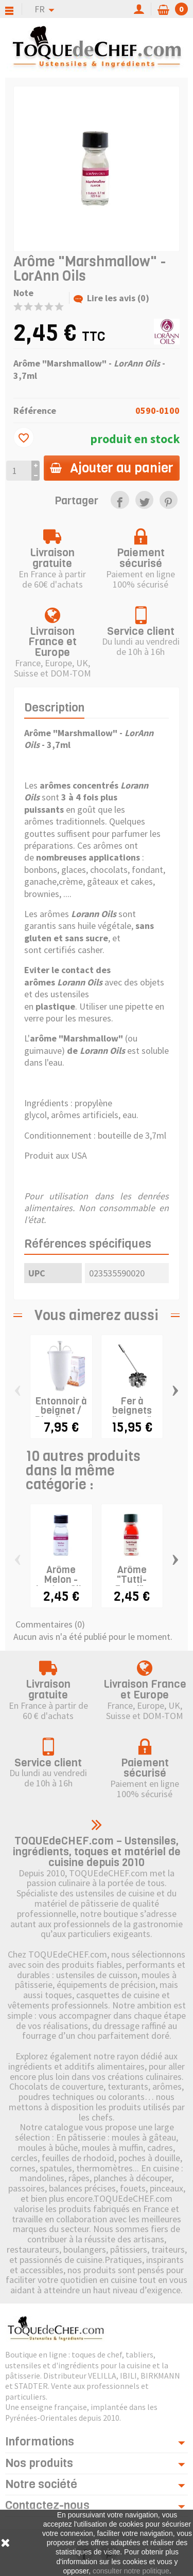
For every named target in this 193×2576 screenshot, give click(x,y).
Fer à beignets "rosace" (132, 1411)
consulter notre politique (131, 2571)
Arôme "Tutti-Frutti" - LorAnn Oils (132, 1584)
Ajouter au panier (111, 468)
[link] (120, 500)
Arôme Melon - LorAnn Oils (61, 1580)
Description (54, 708)
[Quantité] (18, 471)
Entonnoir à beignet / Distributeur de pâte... (61, 1415)
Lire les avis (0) (111, 298)
